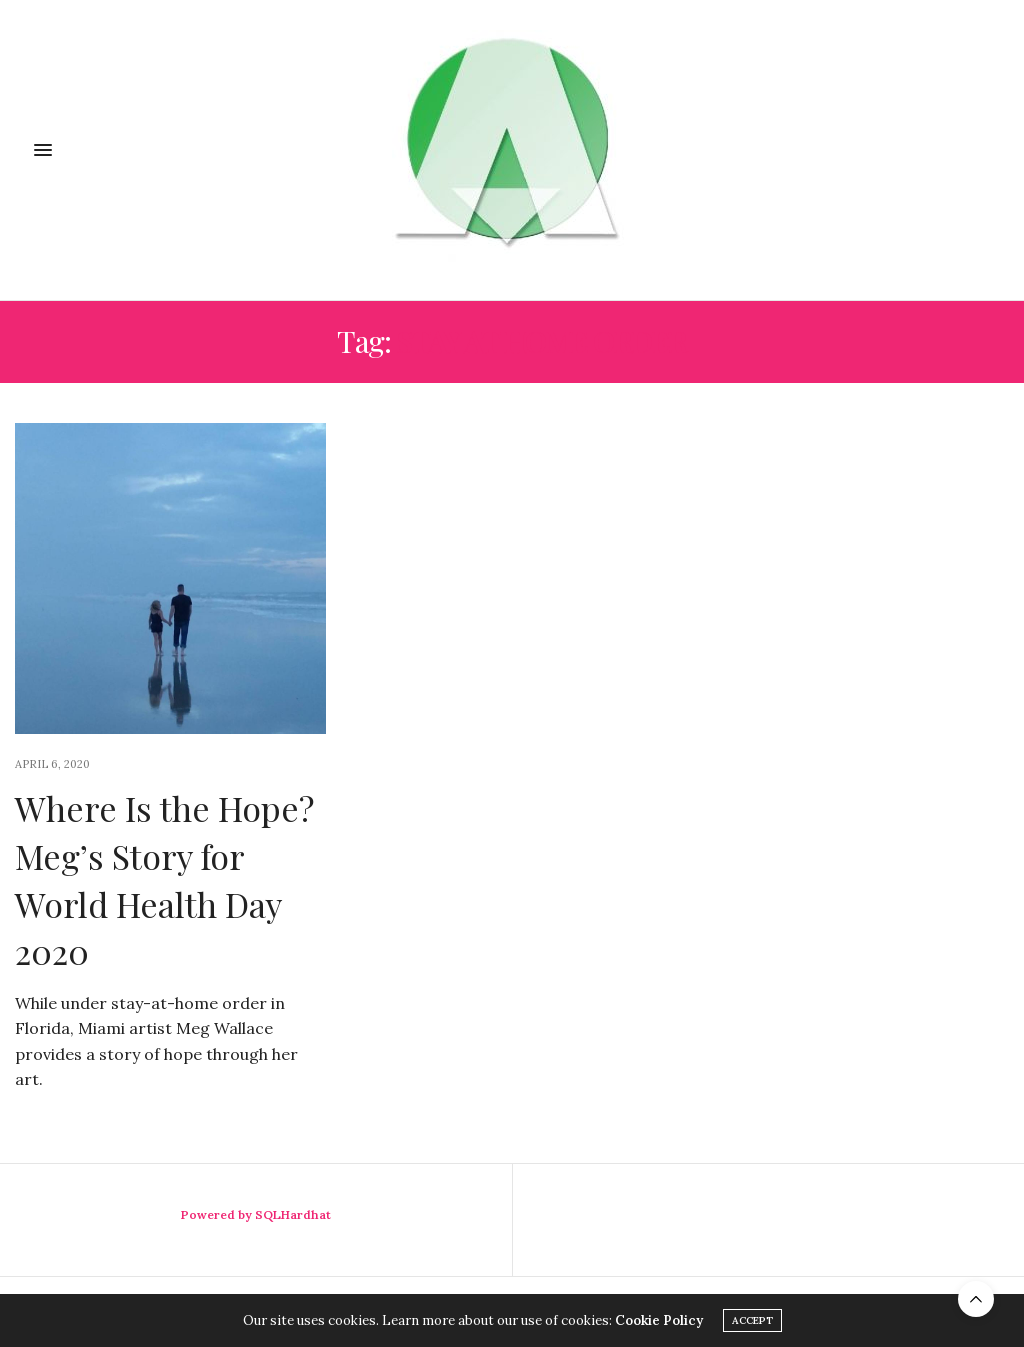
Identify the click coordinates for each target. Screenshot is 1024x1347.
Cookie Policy (659, 1320)
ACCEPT (752, 1320)
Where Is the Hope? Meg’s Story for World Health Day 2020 (164, 879)
